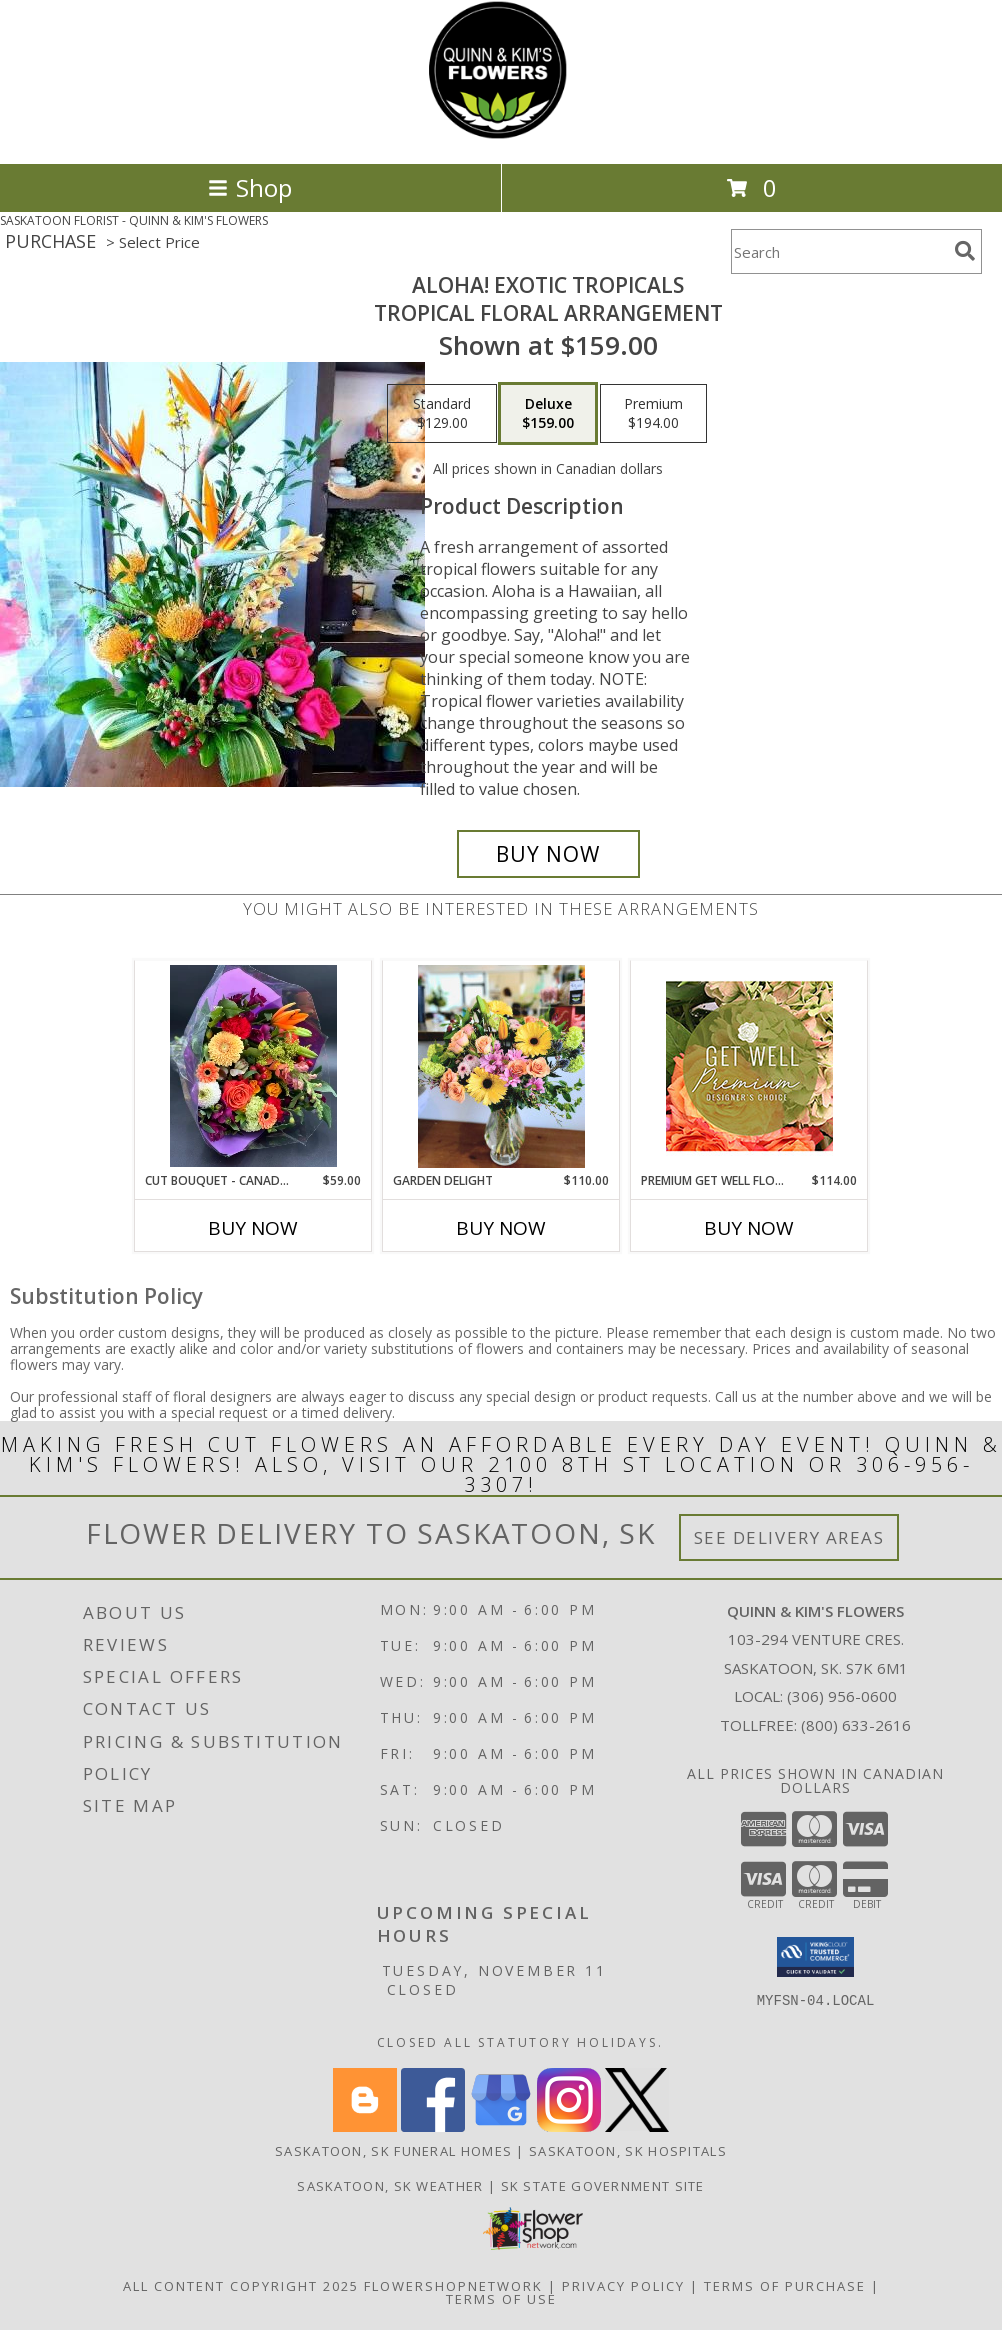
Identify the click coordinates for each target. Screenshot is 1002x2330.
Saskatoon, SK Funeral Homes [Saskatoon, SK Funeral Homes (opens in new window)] (393, 2151)
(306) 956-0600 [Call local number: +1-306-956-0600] (842, 1696)
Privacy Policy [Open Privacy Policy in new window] (623, 2286)
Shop (250, 187)
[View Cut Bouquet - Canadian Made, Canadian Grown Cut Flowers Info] (253, 1066)
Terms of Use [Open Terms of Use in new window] (501, 2299)
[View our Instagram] (569, 2126)
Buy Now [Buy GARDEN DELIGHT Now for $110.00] (501, 1228)
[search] (965, 251)
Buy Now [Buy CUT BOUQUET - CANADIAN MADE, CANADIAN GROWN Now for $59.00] (253, 1228)
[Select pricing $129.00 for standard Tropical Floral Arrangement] (442, 414)
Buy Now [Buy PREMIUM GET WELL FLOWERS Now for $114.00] (749, 1228)
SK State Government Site (603, 2186)
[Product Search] (839, 251)
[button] (815, 1957)
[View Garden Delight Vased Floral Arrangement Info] (501, 1066)
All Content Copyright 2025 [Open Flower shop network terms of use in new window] (241, 2286)
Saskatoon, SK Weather (390, 2186)
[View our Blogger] (365, 2126)
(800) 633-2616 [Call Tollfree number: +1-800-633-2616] (856, 1725)
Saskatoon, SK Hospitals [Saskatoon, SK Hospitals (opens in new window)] (628, 2151)
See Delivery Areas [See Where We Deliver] (789, 1537)
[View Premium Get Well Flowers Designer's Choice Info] (749, 1066)
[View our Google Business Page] (501, 2126)
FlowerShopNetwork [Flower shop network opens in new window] (453, 2286)
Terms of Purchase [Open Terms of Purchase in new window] (785, 2286)
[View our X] (637, 2126)
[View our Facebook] (433, 2126)
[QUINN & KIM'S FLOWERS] (501, 134)
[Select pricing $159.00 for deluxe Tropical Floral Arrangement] (548, 414)
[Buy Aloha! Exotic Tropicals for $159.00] (548, 854)
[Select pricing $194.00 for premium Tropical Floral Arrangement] (653, 414)
